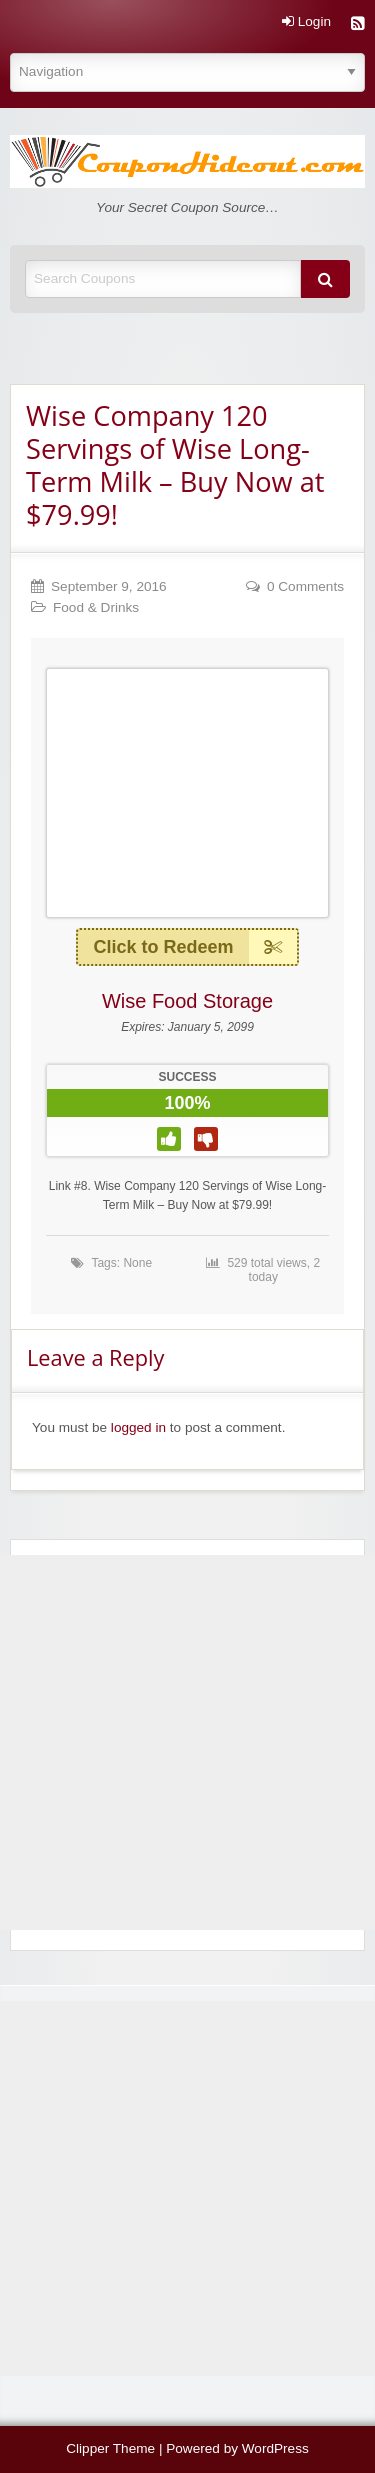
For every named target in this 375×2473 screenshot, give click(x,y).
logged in (138, 1427)
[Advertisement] (187, 1742)
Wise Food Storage (187, 1001)
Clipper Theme (110, 2448)
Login (306, 22)
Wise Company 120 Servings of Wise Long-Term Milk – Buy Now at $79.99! (175, 465)
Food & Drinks (96, 607)
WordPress (275, 2448)
